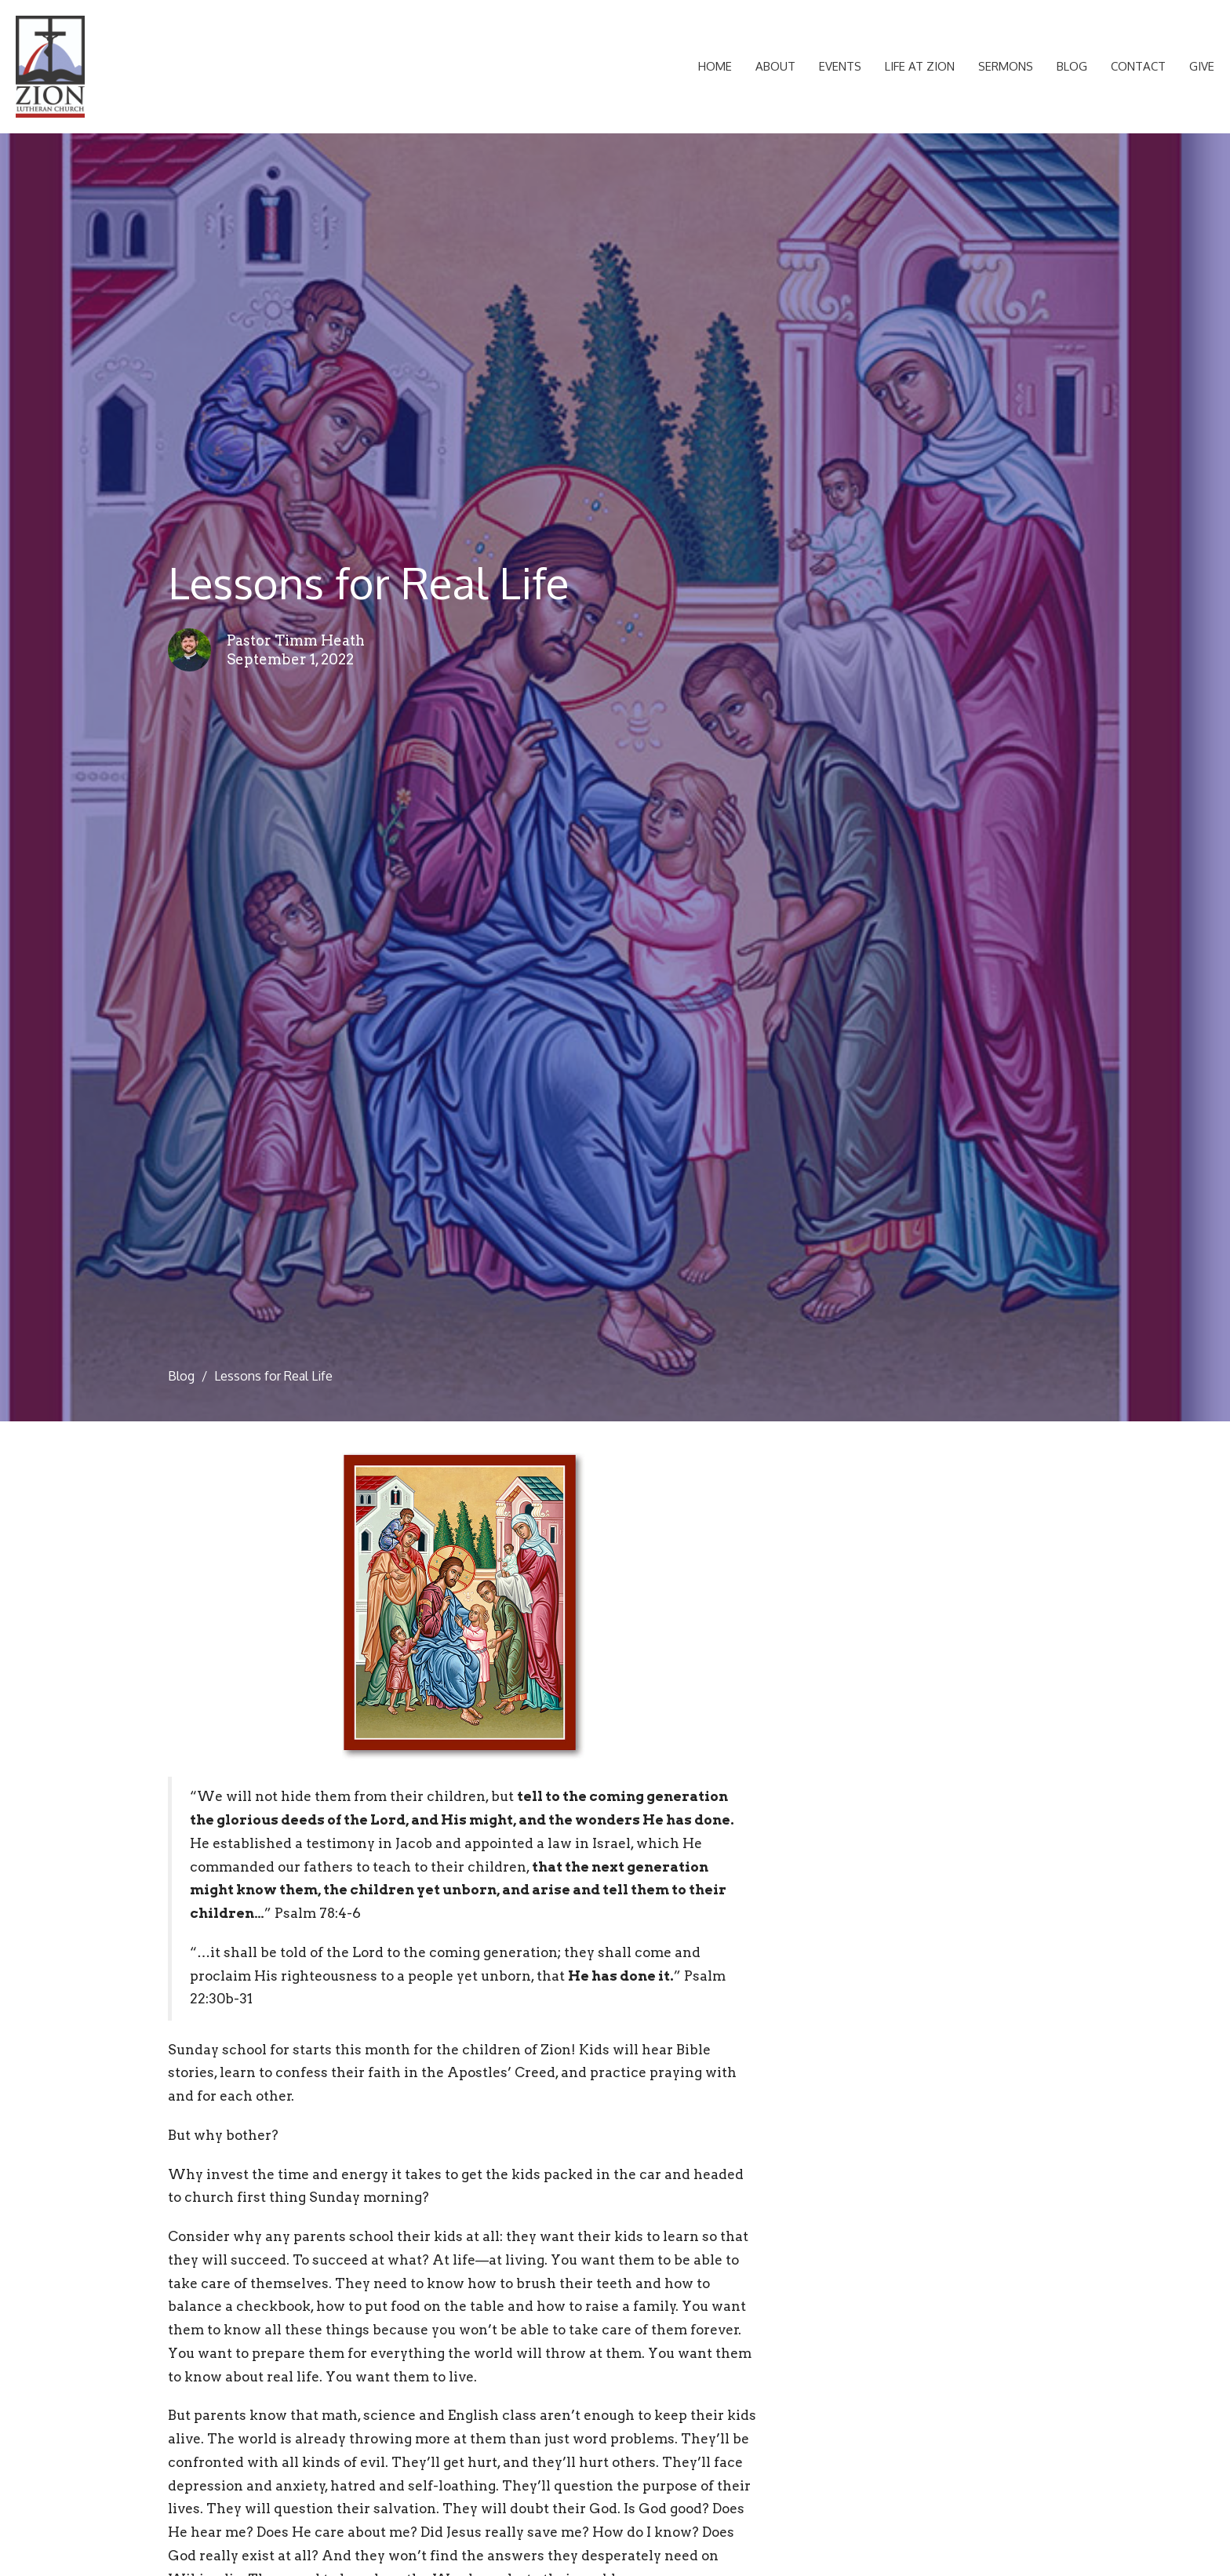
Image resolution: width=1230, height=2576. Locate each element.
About (775, 66)
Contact (1138, 66)
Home (715, 66)
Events (840, 66)
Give (1201, 66)
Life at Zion (920, 66)
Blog (1072, 66)
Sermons (1005, 66)
